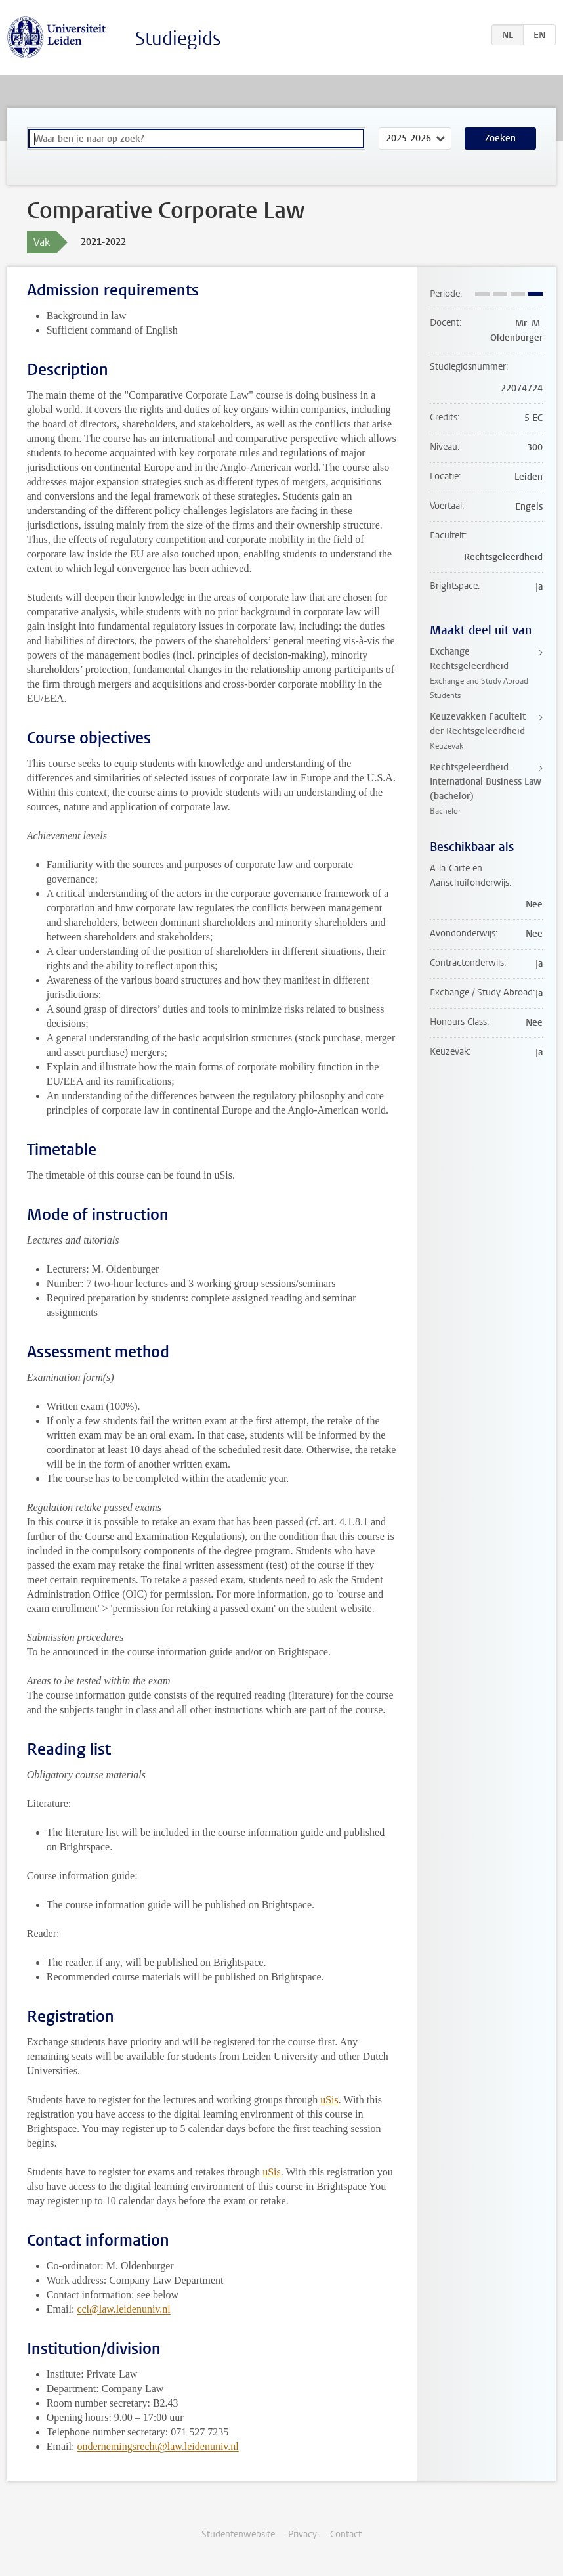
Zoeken (500, 138)
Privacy (302, 2534)
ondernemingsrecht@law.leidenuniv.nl (157, 2446)
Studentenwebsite (238, 2534)
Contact (346, 2534)
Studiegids (178, 38)
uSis (329, 2099)
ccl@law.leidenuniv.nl (123, 2309)
